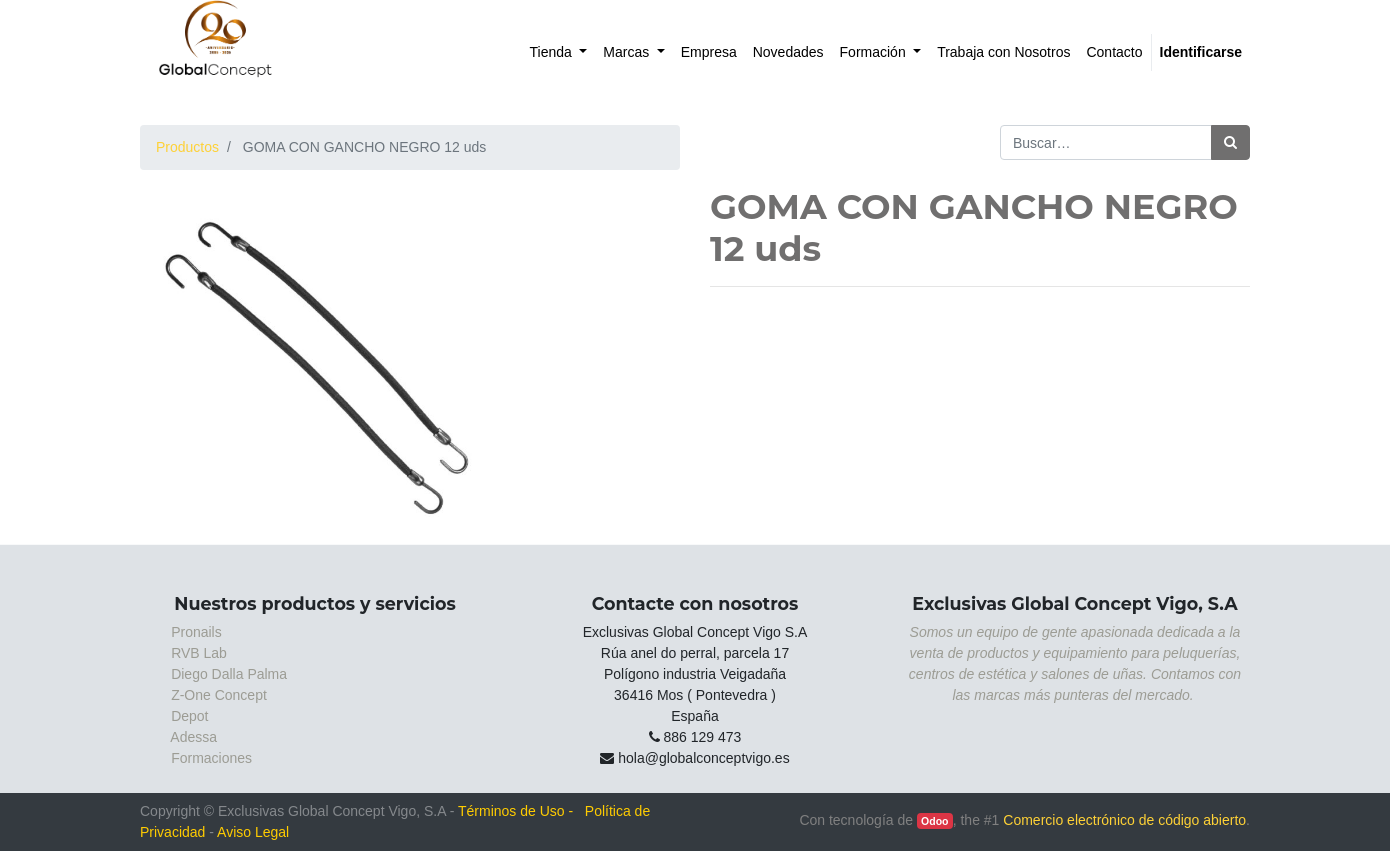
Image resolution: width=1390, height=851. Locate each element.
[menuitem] (559, 52)
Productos (187, 147)
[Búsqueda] (1230, 142)
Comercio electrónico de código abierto (1124, 820)
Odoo (934, 821)
